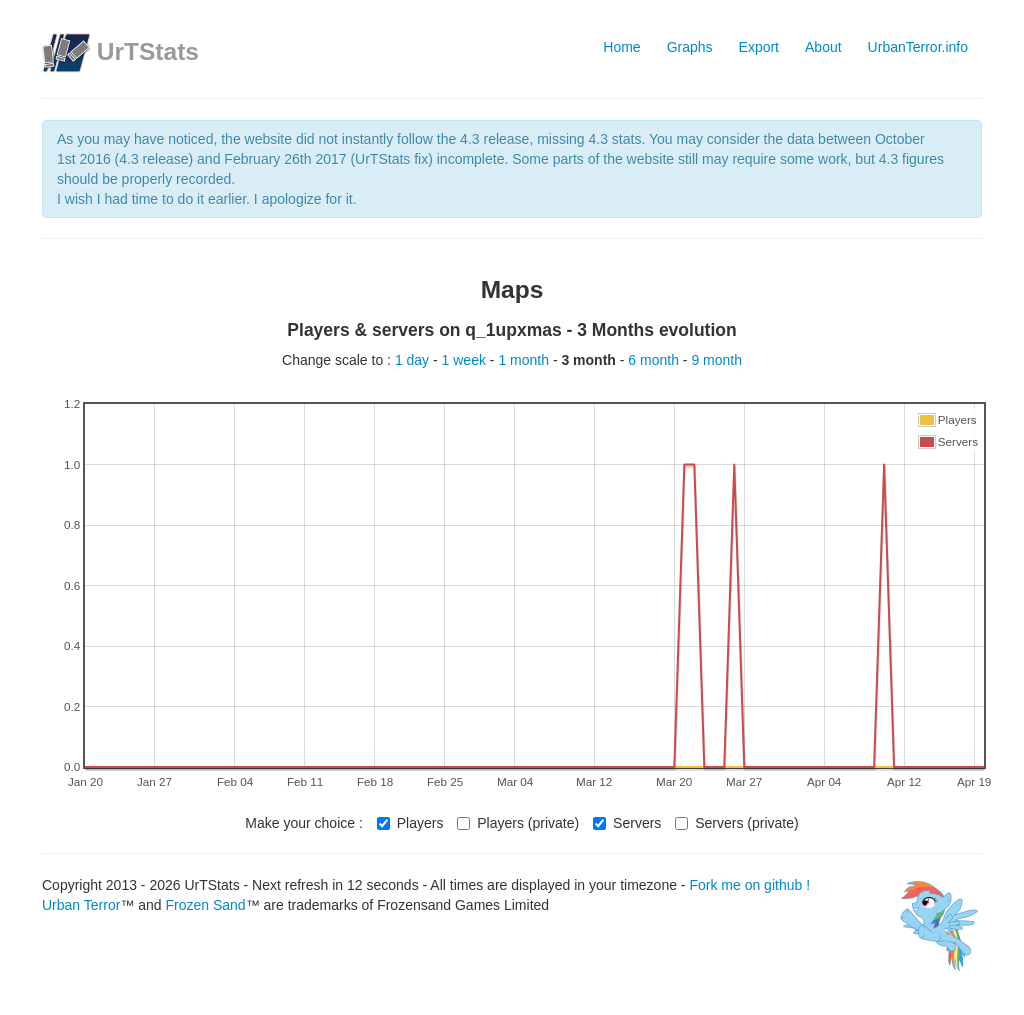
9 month (716, 360)
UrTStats (148, 51)
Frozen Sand (205, 905)
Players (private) (518, 823)
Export (759, 47)
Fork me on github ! (749, 885)
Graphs (690, 47)
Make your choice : (304, 823)
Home (621, 47)
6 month (655, 360)
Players (410, 823)
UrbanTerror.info (918, 47)
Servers (627, 823)
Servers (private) (736, 823)
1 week (466, 360)
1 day (414, 360)
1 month (525, 360)
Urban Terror (81, 905)
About (823, 47)
